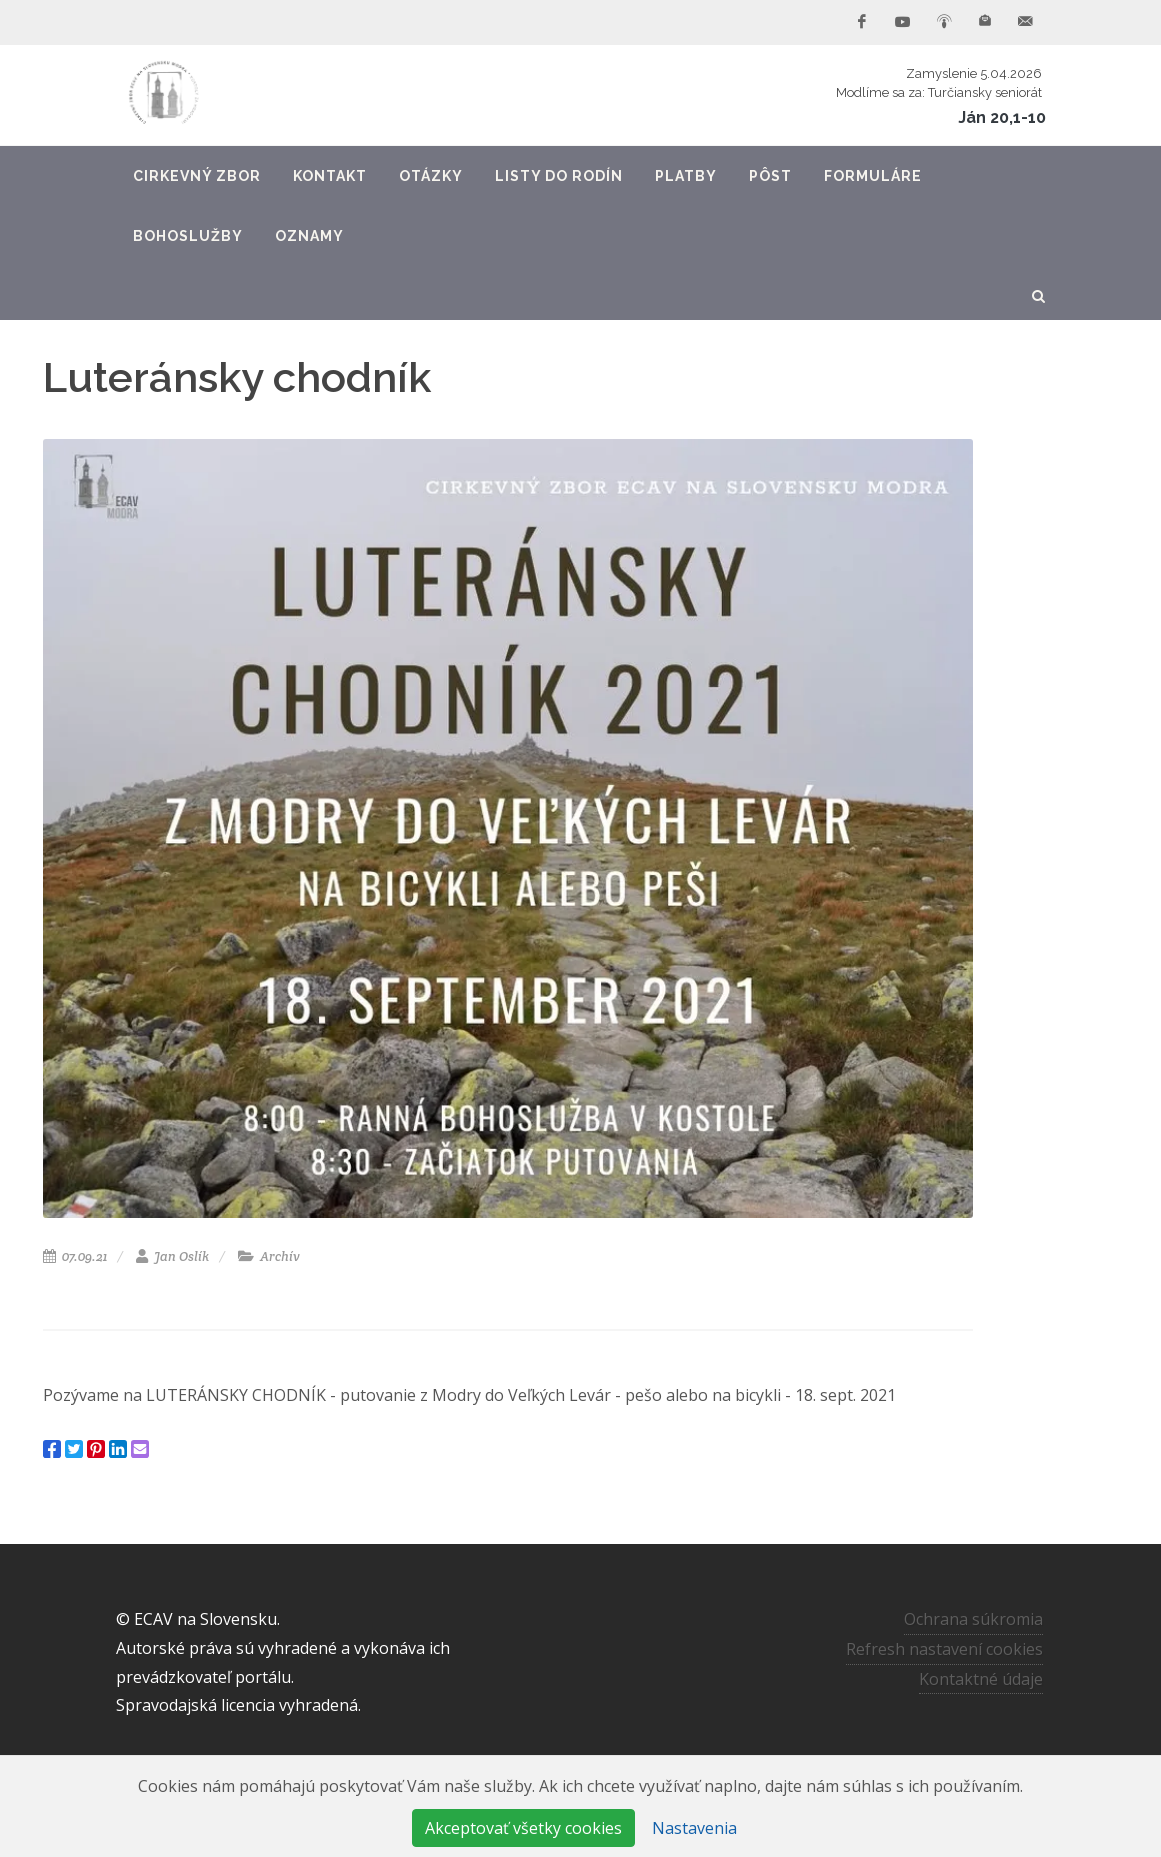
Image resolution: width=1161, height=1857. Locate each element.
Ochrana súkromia (973, 1619)
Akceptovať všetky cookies (523, 1828)
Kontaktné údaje (981, 1679)
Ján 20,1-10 (1002, 117)
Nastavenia (694, 1828)
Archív (269, 1256)
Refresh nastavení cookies (944, 1649)
